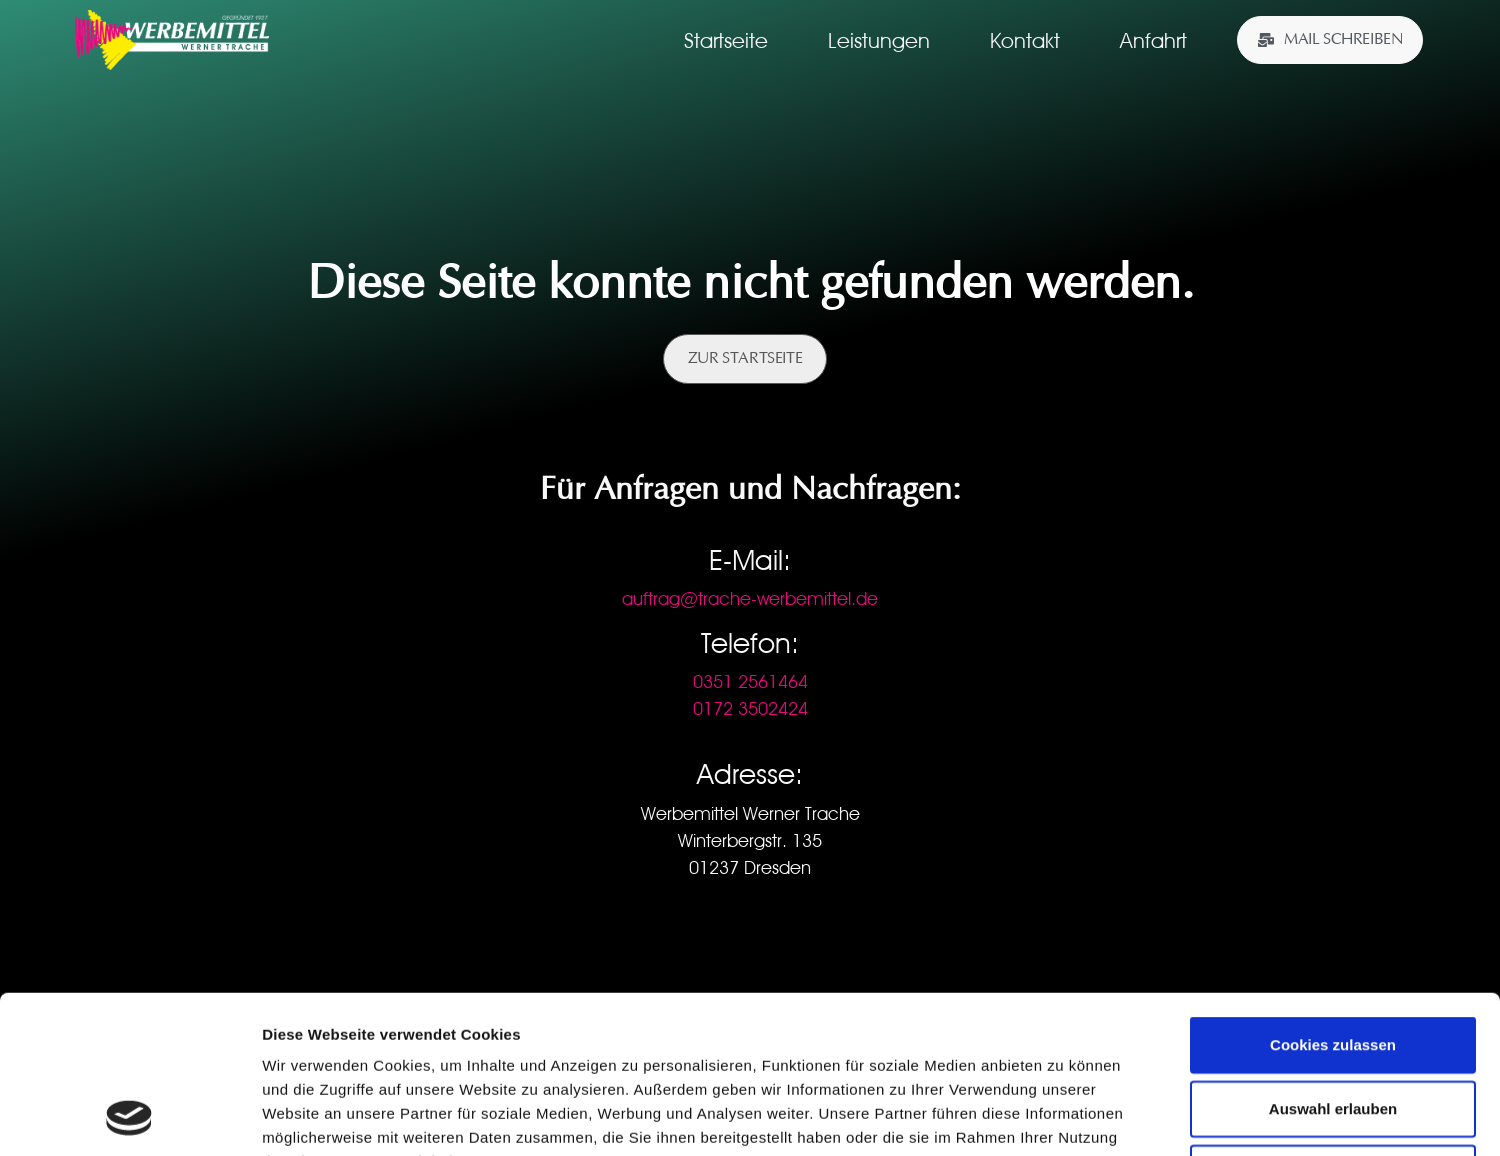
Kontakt (1025, 40)
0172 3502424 (750, 708)
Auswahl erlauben (1333, 960)
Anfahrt (1153, 40)
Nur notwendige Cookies (1333, 1024)
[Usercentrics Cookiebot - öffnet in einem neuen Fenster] (129, 1117)
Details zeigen (1063, 1116)
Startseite (726, 40)
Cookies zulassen (1333, 896)
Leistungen (879, 40)
